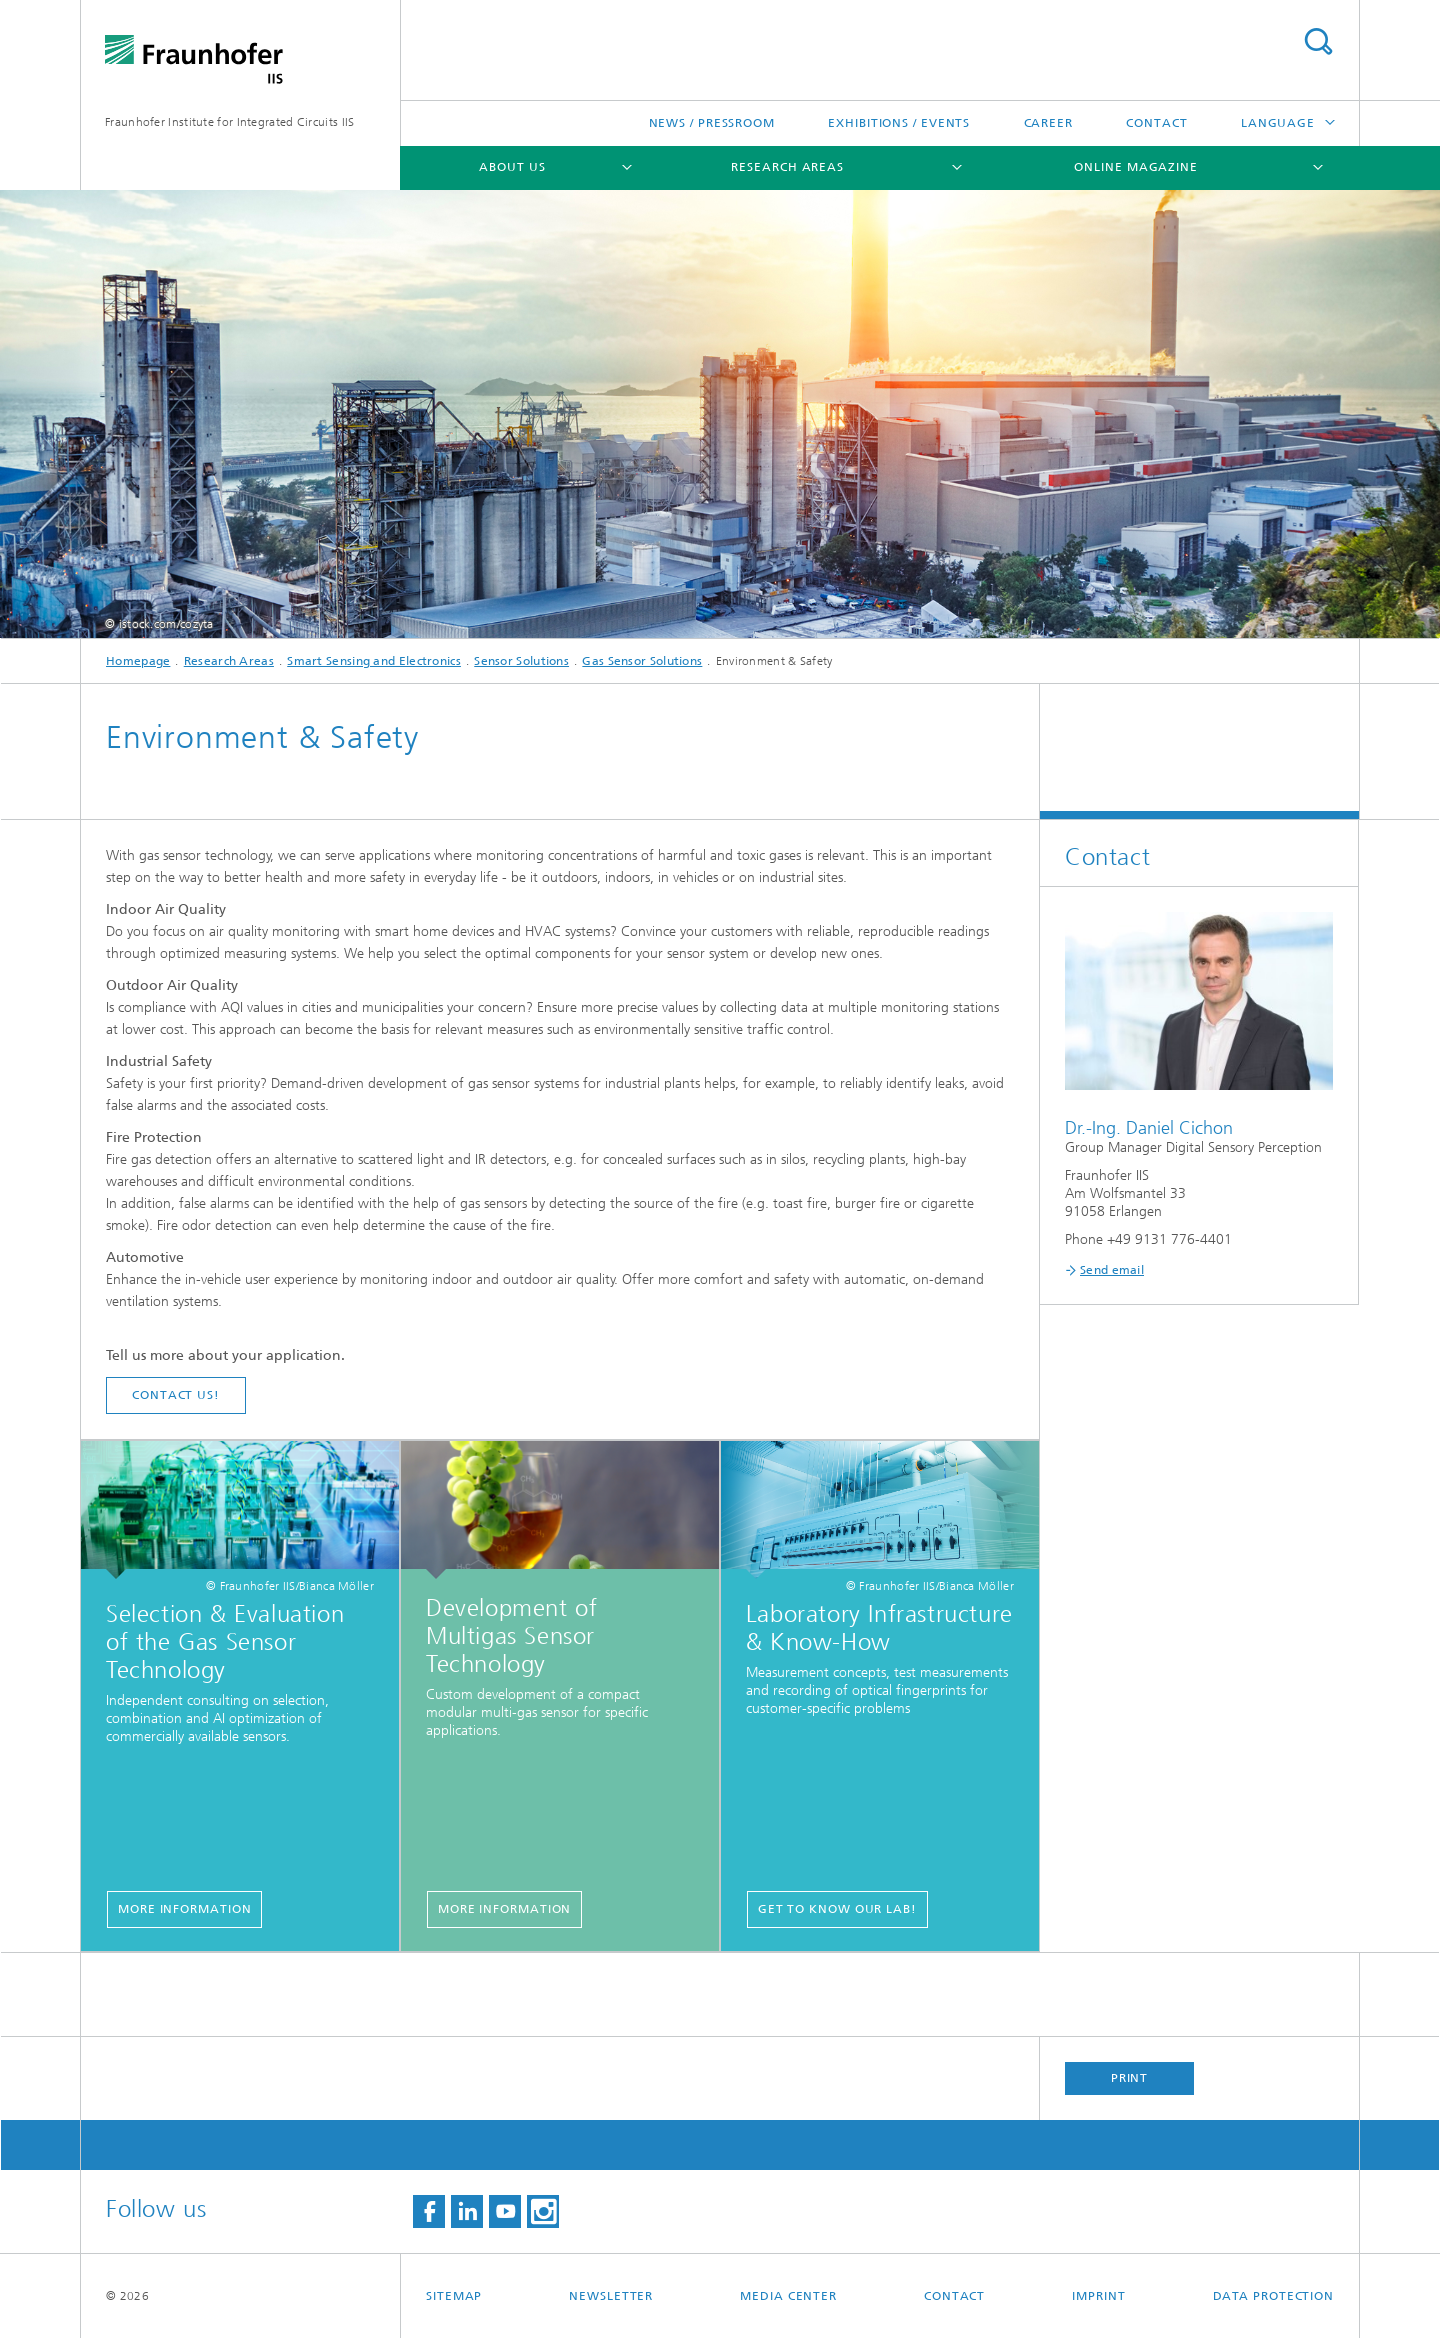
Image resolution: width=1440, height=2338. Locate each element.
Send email (1112, 1270)
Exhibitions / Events (899, 123)
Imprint (1098, 2296)
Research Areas (787, 167)
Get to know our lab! (837, 1909)
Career (1048, 123)
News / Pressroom (712, 123)
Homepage (138, 661)
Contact (1156, 123)
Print (1130, 2078)
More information (184, 1909)
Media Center (788, 2296)
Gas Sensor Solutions (642, 661)
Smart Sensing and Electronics (374, 661)
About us (512, 167)
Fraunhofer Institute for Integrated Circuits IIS (229, 122)
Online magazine (1136, 167)
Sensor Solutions (521, 661)
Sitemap (454, 2296)
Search (1318, 41)
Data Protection (1274, 2296)
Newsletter (611, 2296)
